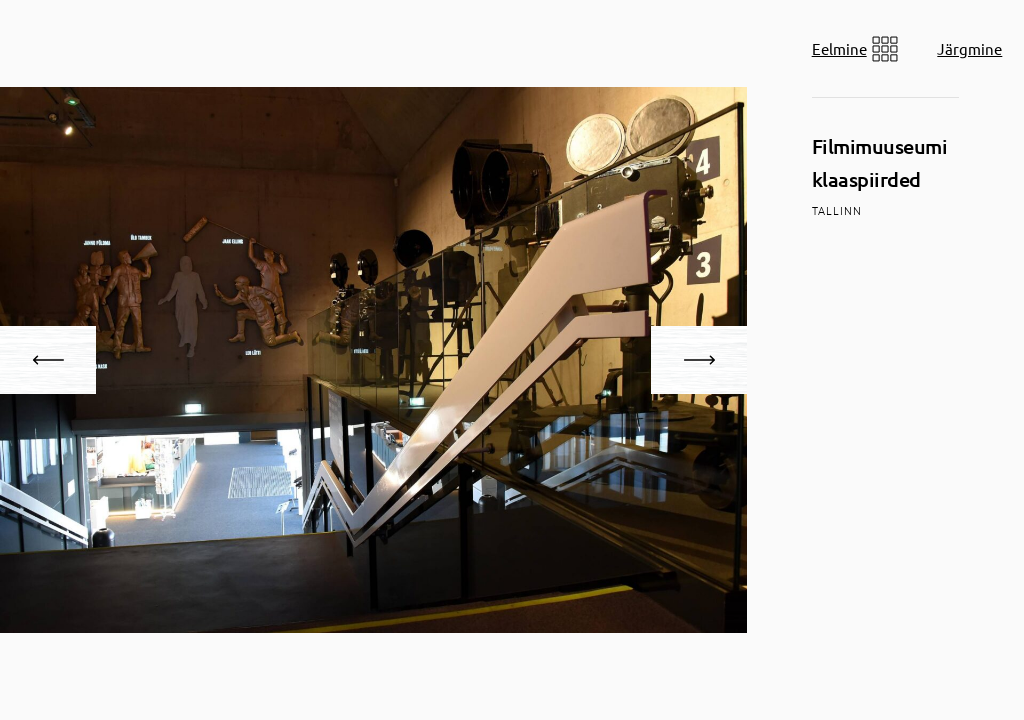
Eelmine (839, 48)
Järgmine (969, 48)
